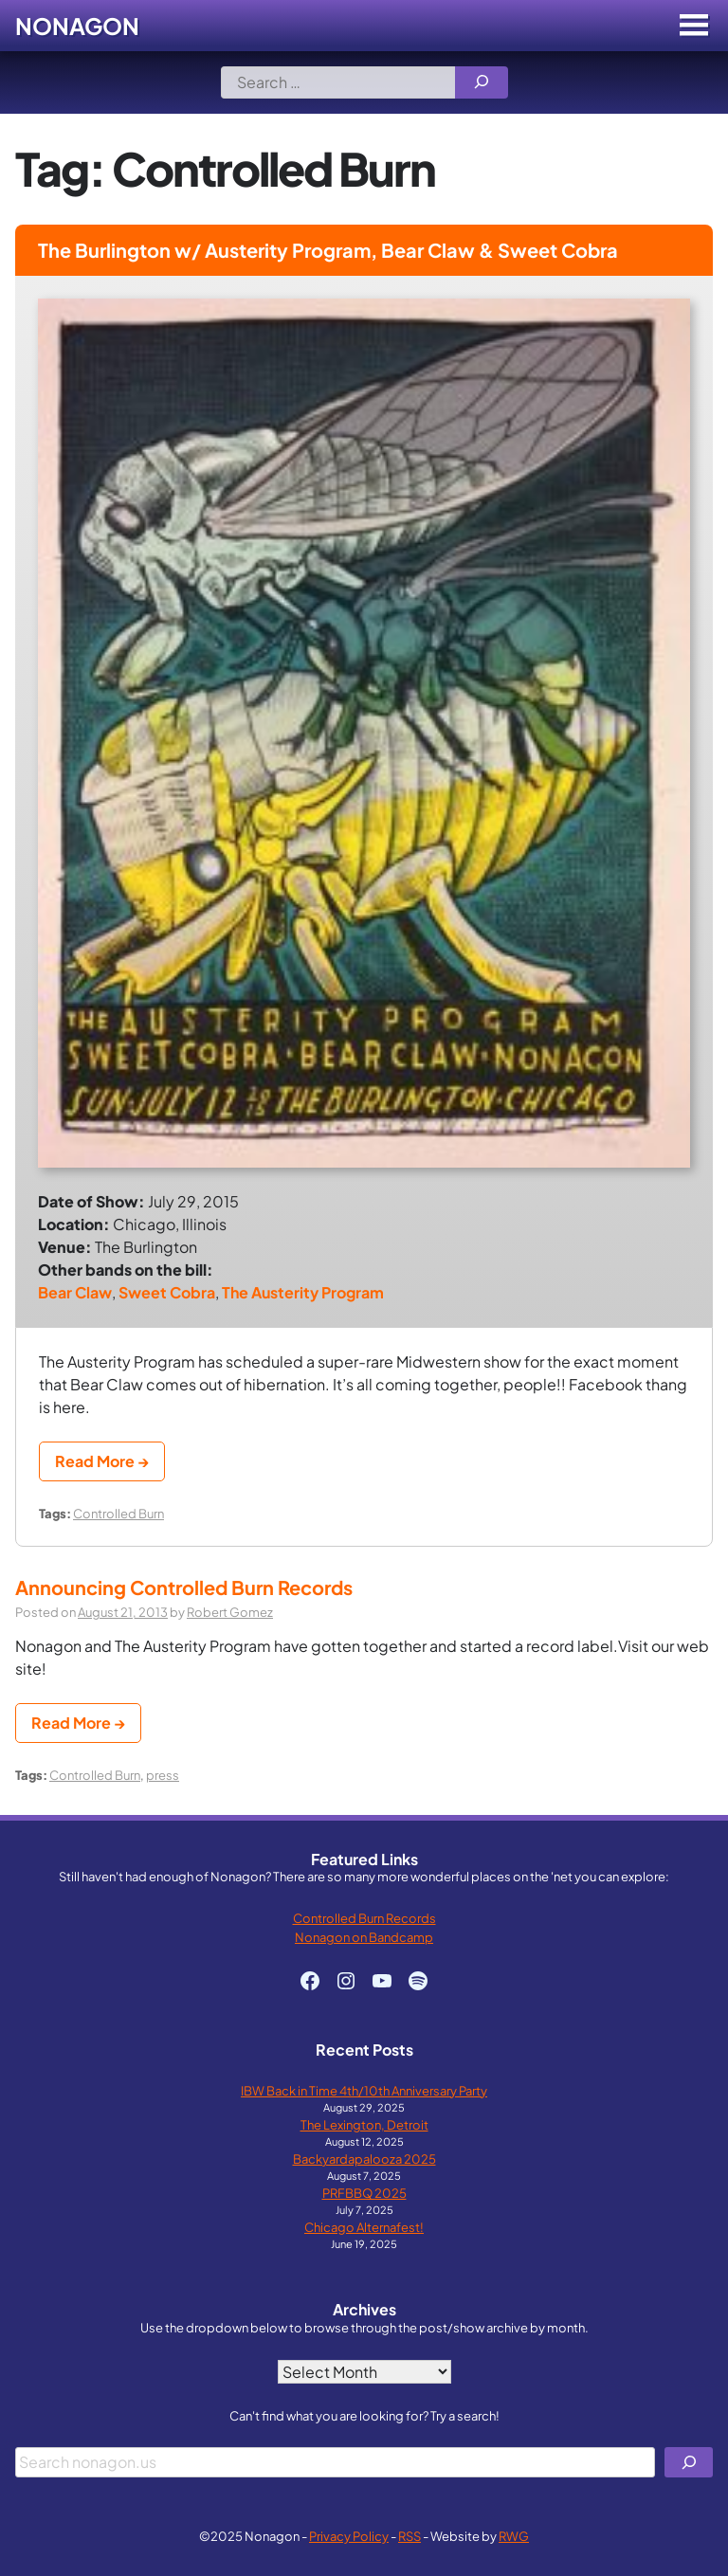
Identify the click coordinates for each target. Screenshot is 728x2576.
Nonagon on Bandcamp (364, 1937)
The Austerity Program (303, 1292)
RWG (514, 2536)
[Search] (481, 82)
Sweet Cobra (166, 1292)
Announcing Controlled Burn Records (184, 1587)
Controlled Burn (118, 1513)
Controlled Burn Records (364, 1918)
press (162, 1775)
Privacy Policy (349, 2536)
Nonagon (77, 25)
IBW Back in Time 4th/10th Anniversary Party (364, 2090)
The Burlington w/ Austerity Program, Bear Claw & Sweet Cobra (328, 250)
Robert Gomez (230, 1612)
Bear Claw (75, 1292)
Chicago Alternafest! (364, 2227)
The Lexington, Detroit (364, 2124)
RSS (409, 2536)
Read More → (102, 1461)
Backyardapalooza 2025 (364, 2158)
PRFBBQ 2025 (364, 2193)
